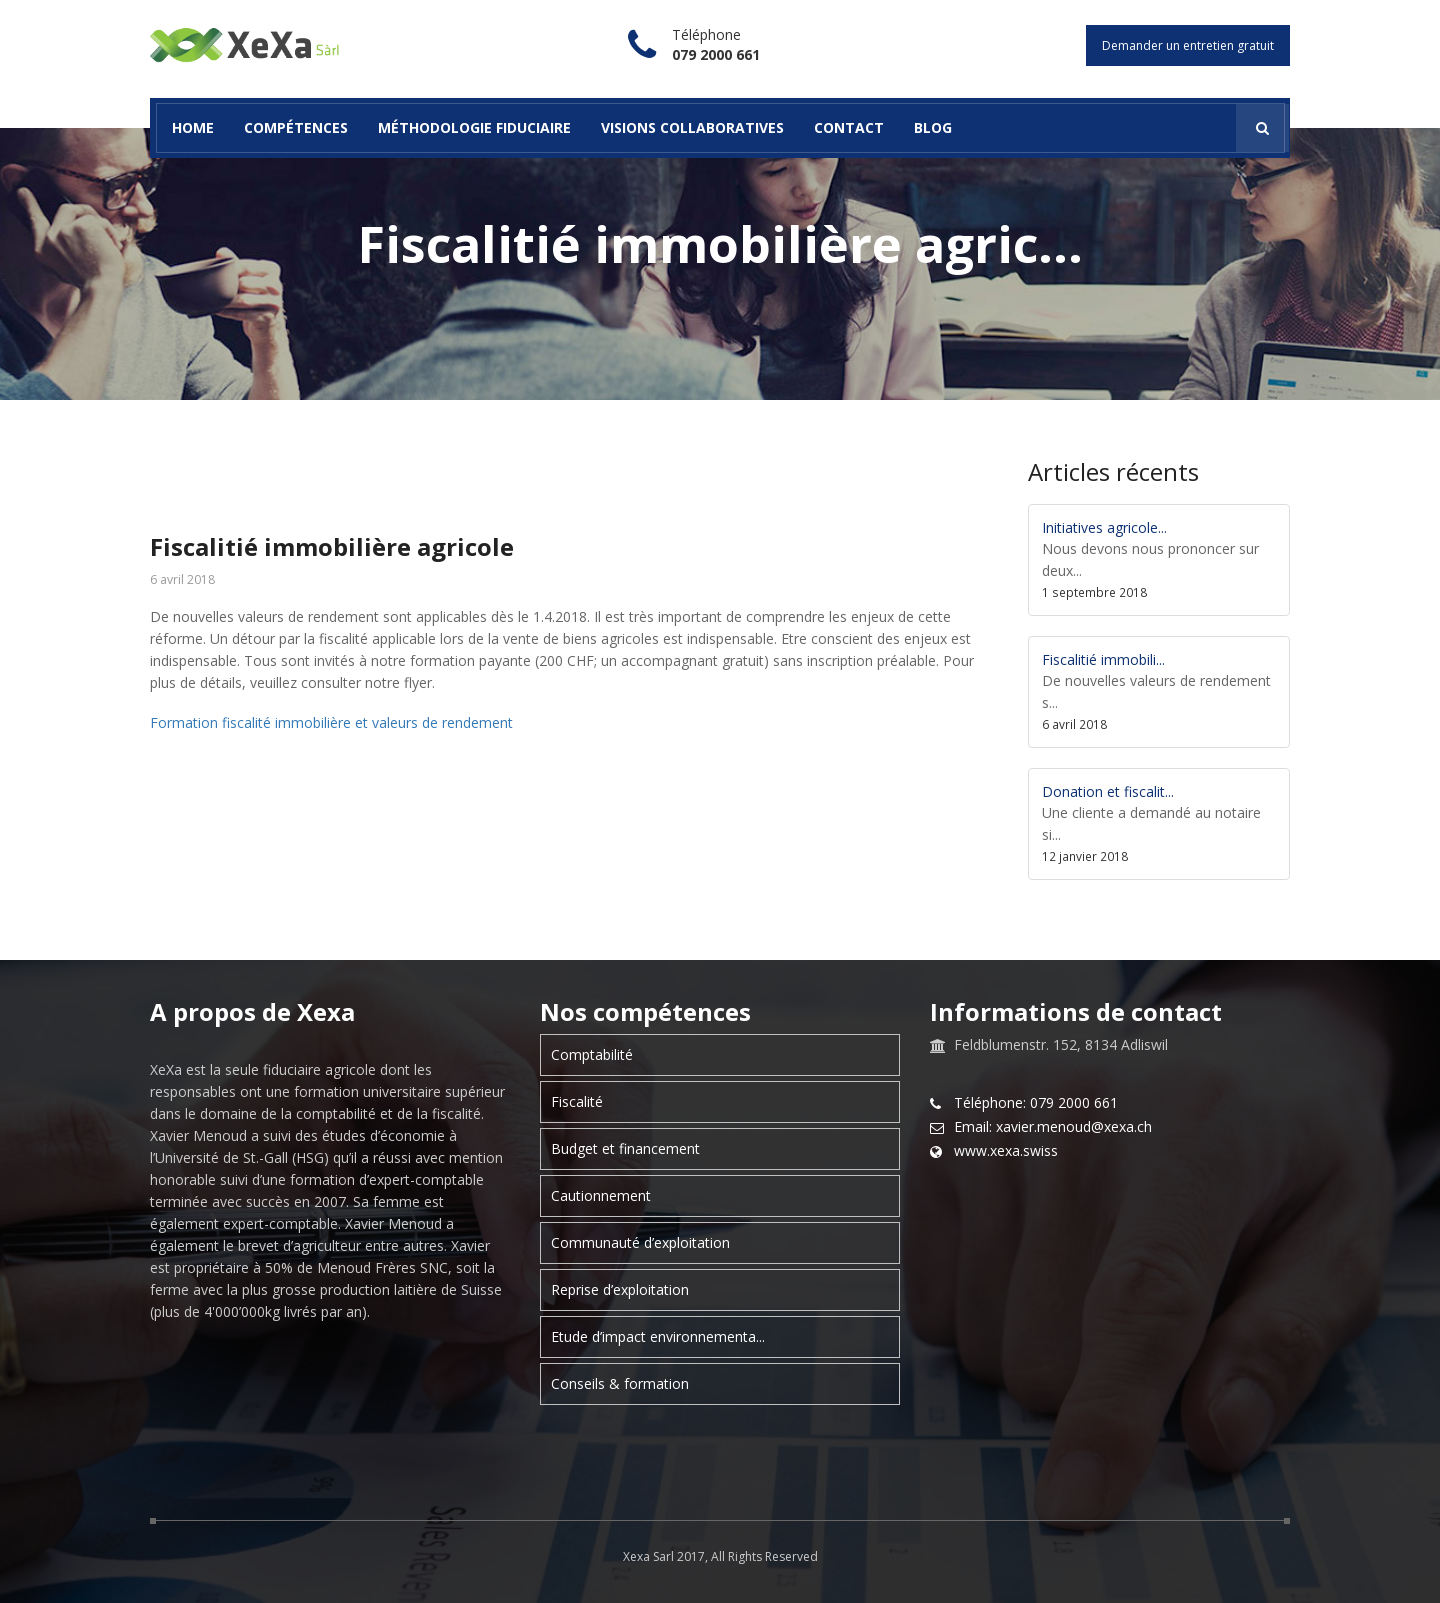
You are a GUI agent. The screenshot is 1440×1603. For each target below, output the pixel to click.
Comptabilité (592, 1054)
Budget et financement (625, 1148)
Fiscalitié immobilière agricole (332, 546)
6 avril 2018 (182, 580)
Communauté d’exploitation (640, 1242)
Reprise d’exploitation (620, 1289)
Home (193, 127)
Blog (933, 127)
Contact (849, 127)
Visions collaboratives (692, 127)
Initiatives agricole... (1104, 527)
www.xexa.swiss (1006, 1151)
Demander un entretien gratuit (1188, 45)
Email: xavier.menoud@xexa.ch (1053, 1127)
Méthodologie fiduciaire (474, 127)
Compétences (296, 127)
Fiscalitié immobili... (1103, 659)
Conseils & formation (620, 1383)
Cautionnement (601, 1195)
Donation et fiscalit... (1108, 791)
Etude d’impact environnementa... (658, 1336)
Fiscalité (577, 1101)
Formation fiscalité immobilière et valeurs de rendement (331, 722)
